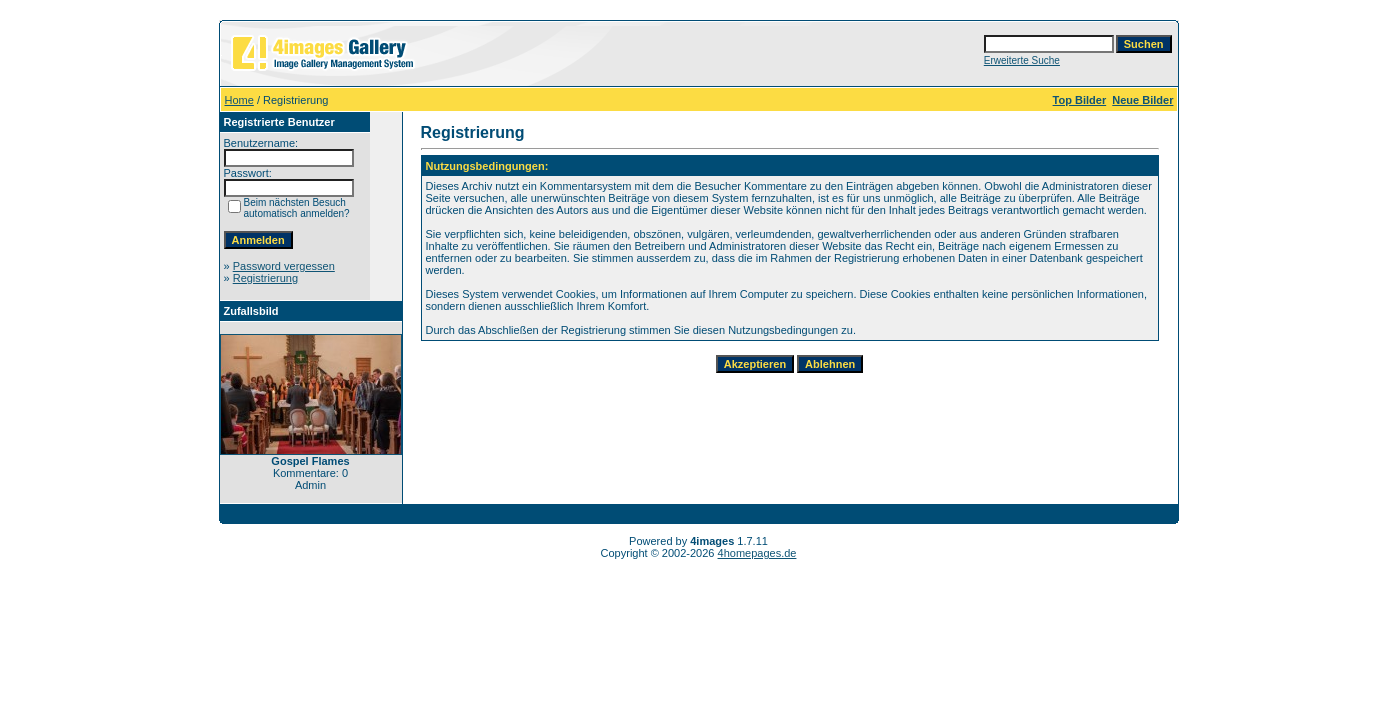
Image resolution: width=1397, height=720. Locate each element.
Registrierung (265, 278)
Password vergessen (284, 266)
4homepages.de (757, 553)
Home (239, 100)
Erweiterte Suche (1022, 60)
